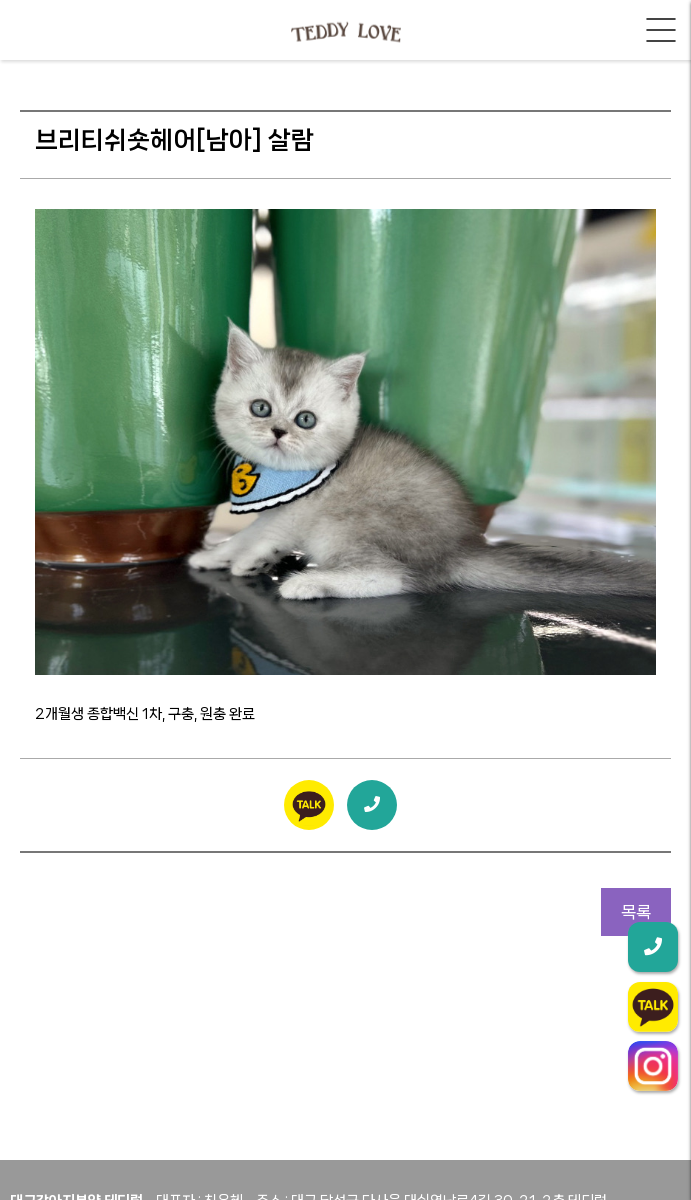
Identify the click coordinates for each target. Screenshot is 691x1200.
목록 (636, 912)
